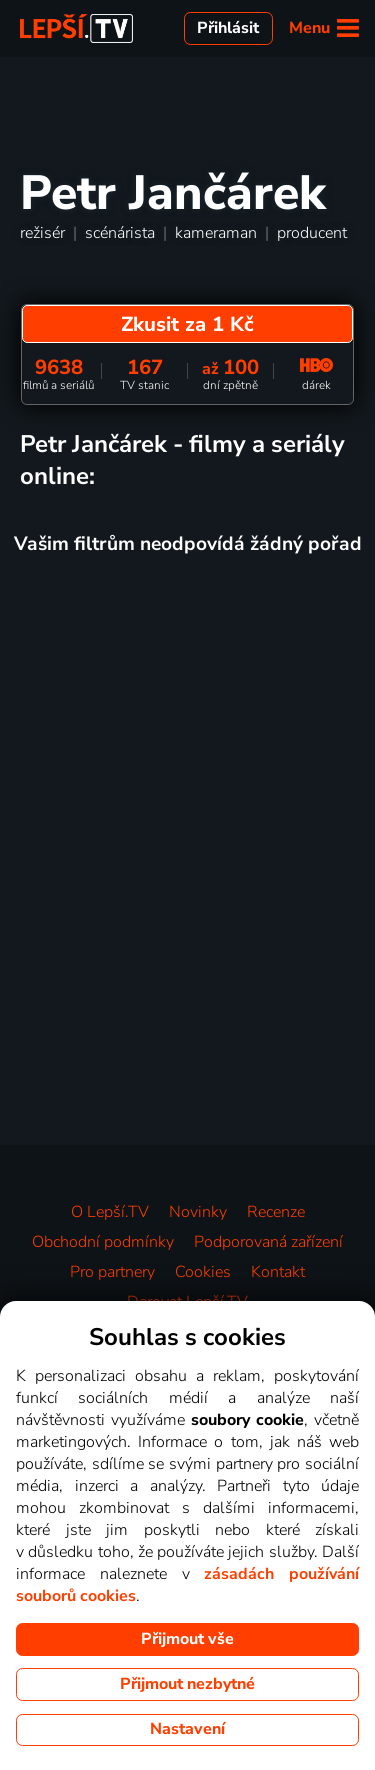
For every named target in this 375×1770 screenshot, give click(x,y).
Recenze (276, 1212)
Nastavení (187, 1729)
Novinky (198, 1212)
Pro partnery (112, 1272)
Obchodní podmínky (103, 1242)
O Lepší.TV (110, 1212)
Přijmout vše (187, 1639)
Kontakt (278, 1272)
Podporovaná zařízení (268, 1242)
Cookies (203, 1272)
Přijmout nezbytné (187, 1684)
